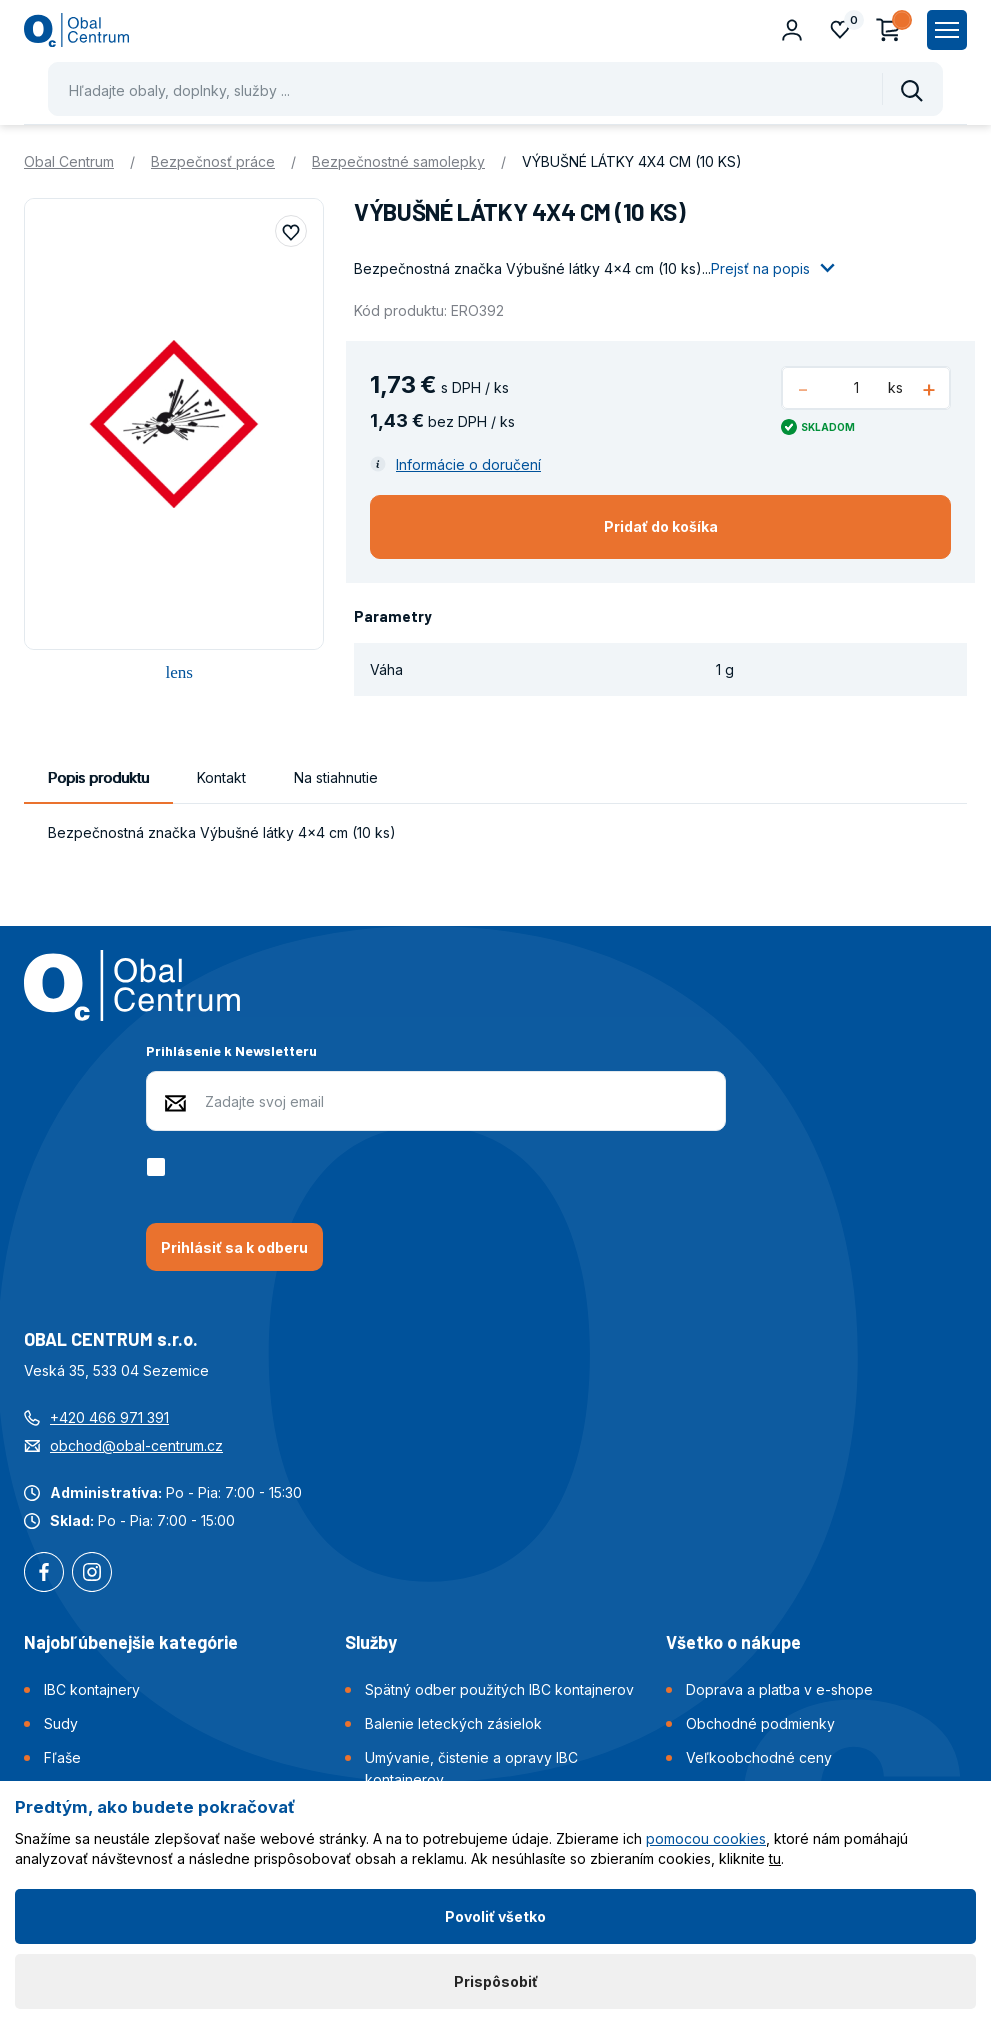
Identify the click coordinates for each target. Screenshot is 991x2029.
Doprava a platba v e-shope (779, 1689)
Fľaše (62, 1757)
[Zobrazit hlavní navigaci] (947, 30)
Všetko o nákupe (733, 1642)
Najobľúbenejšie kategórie (131, 1642)
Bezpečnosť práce (213, 161)
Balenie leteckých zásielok (453, 1723)
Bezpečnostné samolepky (398, 161)
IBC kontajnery (92, 1689)
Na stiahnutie (336, 777)
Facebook (44, 1574)
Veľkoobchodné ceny (759, 1757)
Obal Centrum (69, 161)
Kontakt (221, 777)
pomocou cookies (706, 1838)
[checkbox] (159, 1167)
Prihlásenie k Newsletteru (231, 1050)
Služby (371, 1642)
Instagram (92, 1574)
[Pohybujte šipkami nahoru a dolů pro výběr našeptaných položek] (495, 89)
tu (775, 1858)
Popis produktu (98, 777)
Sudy (61, 1723)
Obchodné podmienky (760, 1723)
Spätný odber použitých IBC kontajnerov (499, 1689)
